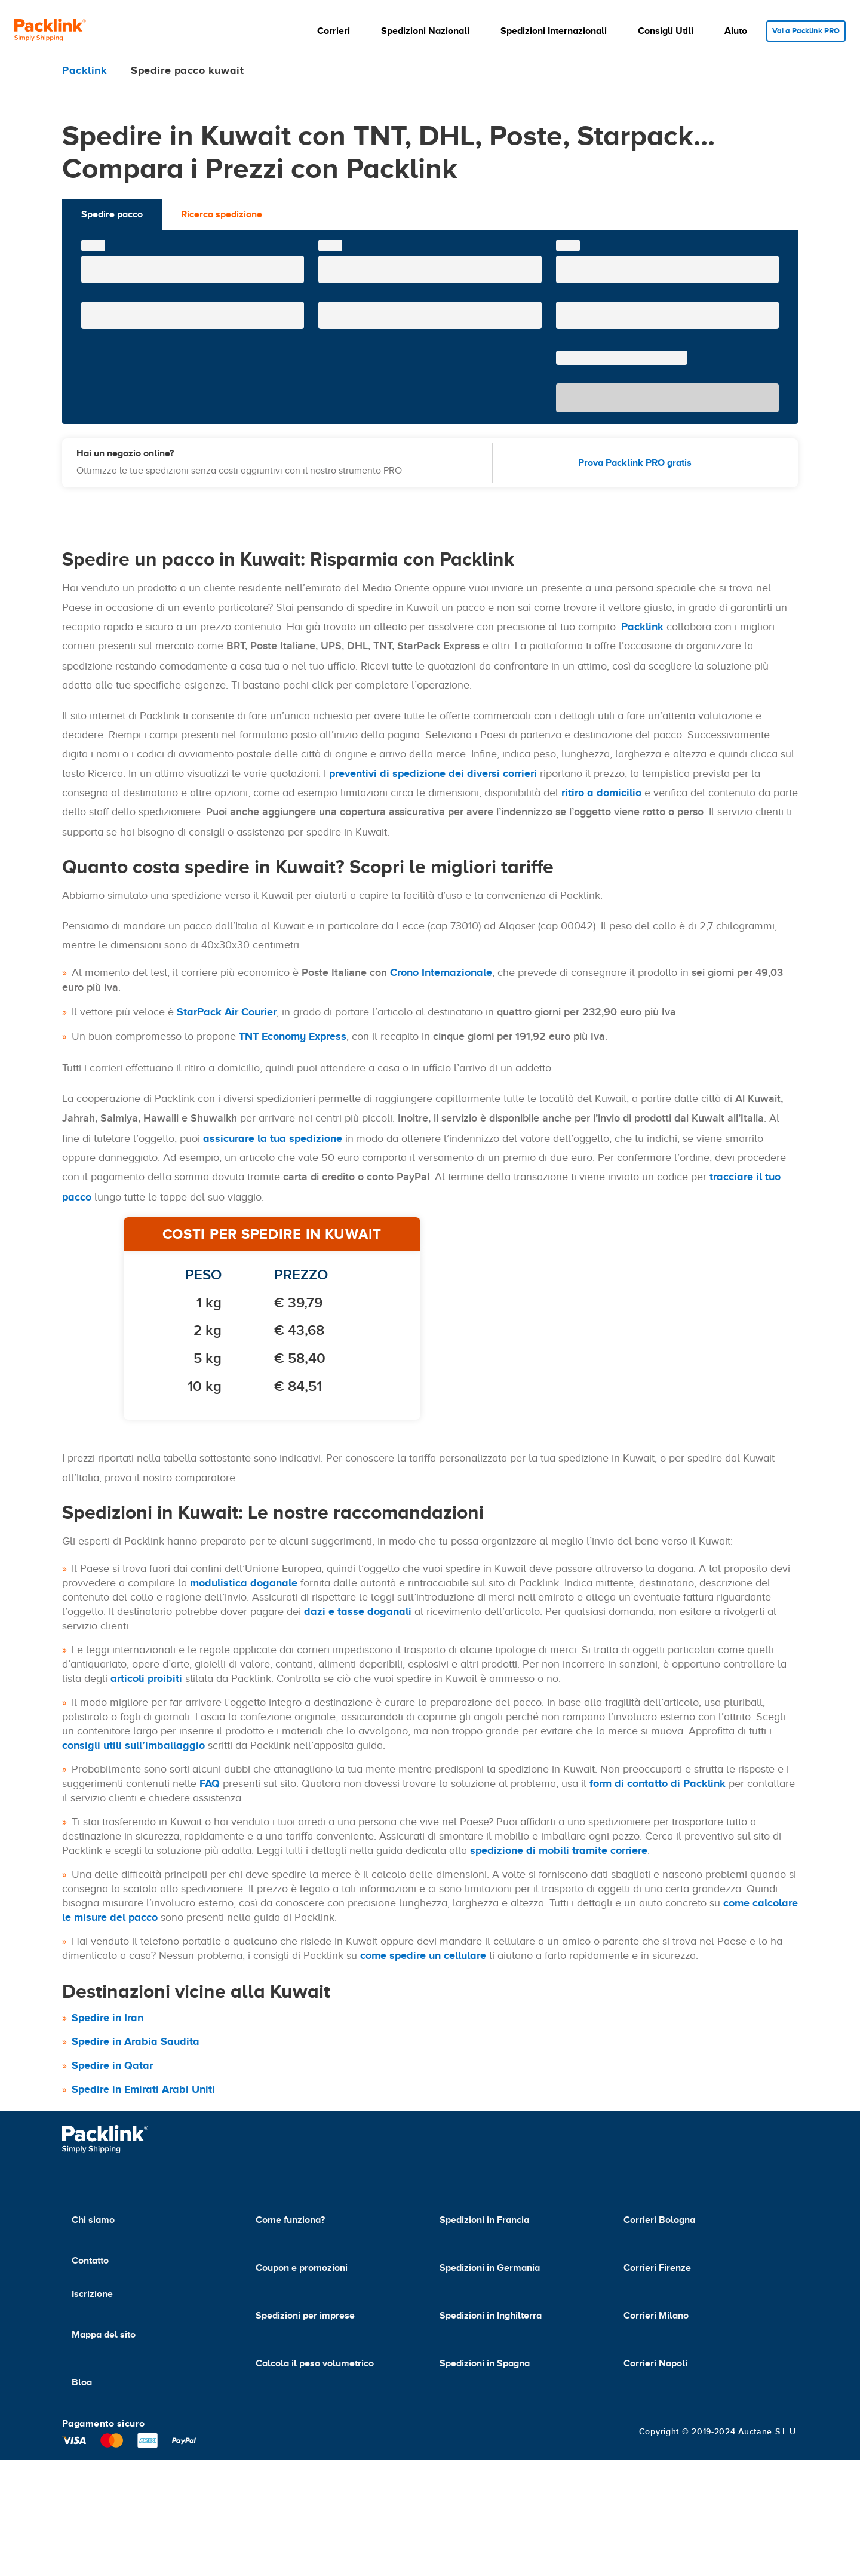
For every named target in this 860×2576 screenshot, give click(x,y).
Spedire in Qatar (112, 2065)
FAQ (209, 1783)
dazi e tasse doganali (357, 1611)
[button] (331, 31)
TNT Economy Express (292, 1036)
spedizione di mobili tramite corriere (558, 1850)
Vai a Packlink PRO (802, 31)
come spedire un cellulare (423, 1955)
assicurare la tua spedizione (272, 1138)
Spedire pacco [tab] (112, 214)
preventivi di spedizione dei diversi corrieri (433, 773)
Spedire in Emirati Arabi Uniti (143, 2089)
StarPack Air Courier (227, 1012)
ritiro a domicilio (601, 793)
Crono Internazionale (441, 972)
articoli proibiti (146, 1678)
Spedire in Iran (107, 2018)
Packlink (642, 627)
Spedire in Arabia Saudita (135, 2041)
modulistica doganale (243, 1583)
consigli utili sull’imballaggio (133, 1745)
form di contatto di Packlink (657, 1783)
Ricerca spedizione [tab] (221, 214)
